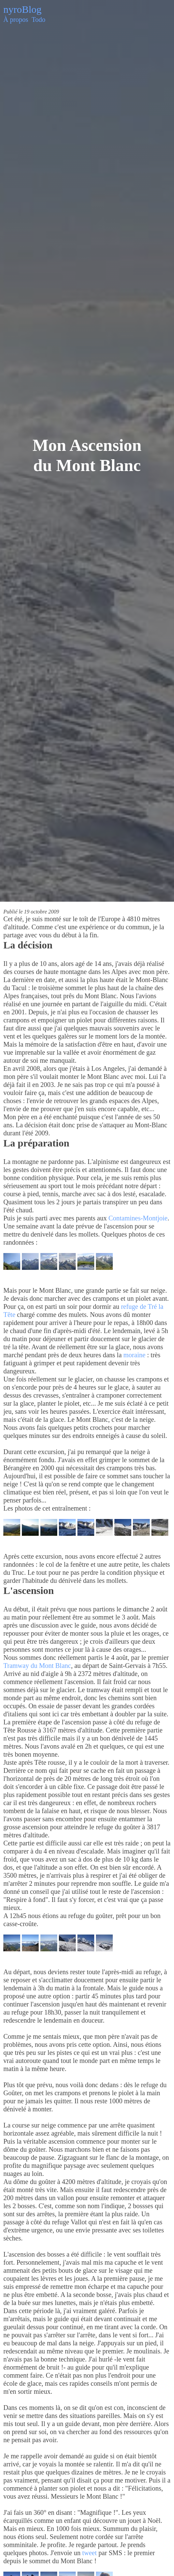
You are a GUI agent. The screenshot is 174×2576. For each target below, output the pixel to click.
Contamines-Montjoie (138, 1218)
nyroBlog (22, 9)
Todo (38, 19)
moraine (135, 1355)
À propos (15, 19)
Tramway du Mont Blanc (37, 1665)
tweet (89, 2553)
